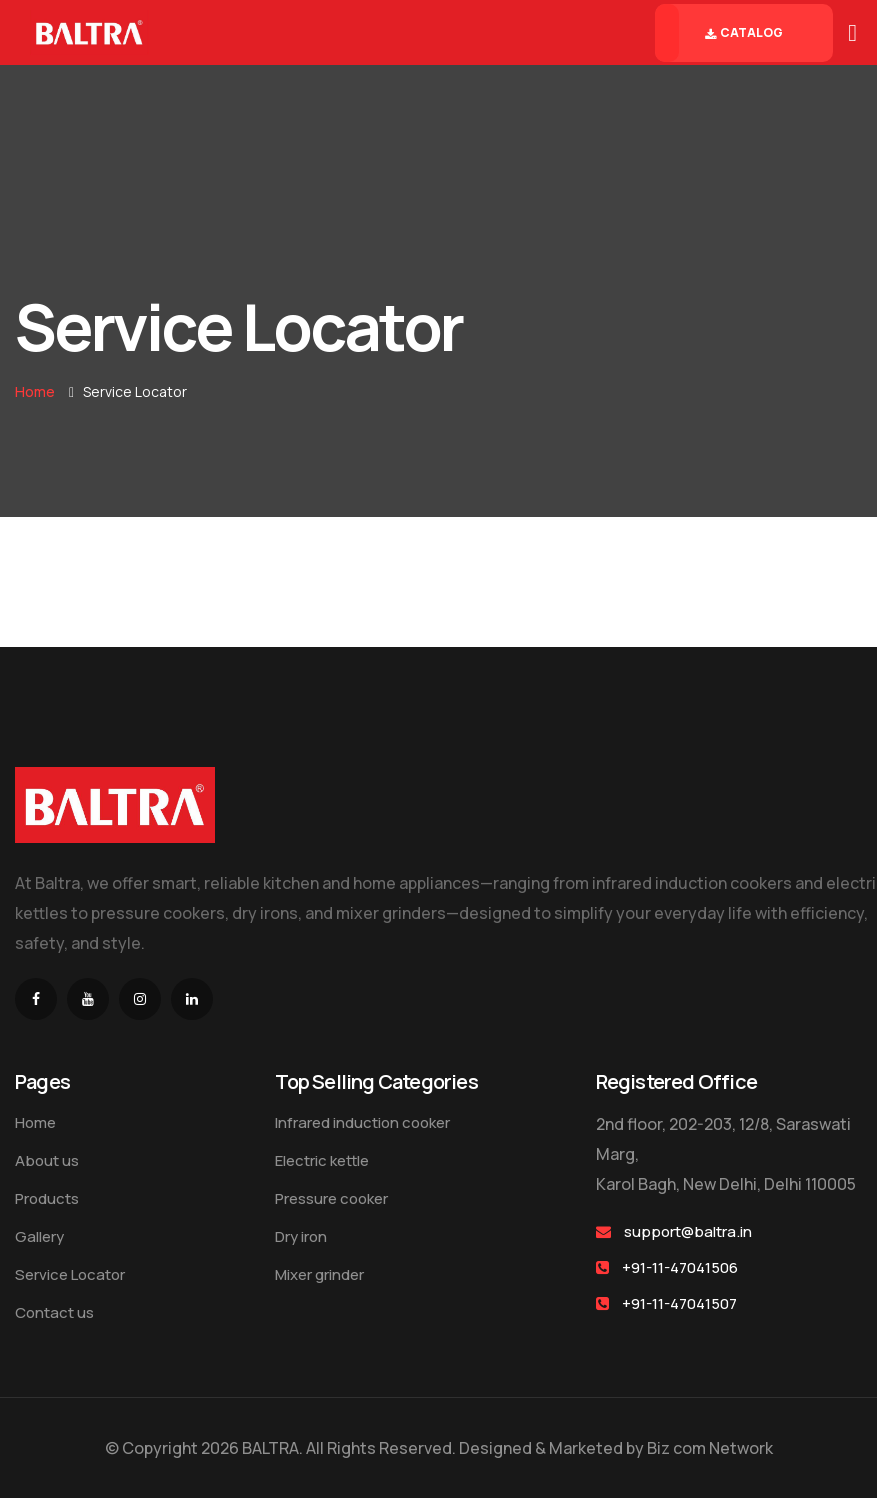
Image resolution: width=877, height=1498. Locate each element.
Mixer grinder (319, 1274)
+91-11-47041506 (680, 1267)
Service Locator (70, 1274)
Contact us (54, 1312)
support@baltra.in (688, 1231)
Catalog (744, 33)
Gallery (39, 1236)
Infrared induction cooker (362, 1122)
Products (47, 1198)
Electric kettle (322, 1160)
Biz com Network (710, 1448)
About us (47, 1160)
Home (35, 391)
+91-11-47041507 (679, 1303)
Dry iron (301, 1236)
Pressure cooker (331, 1198)
